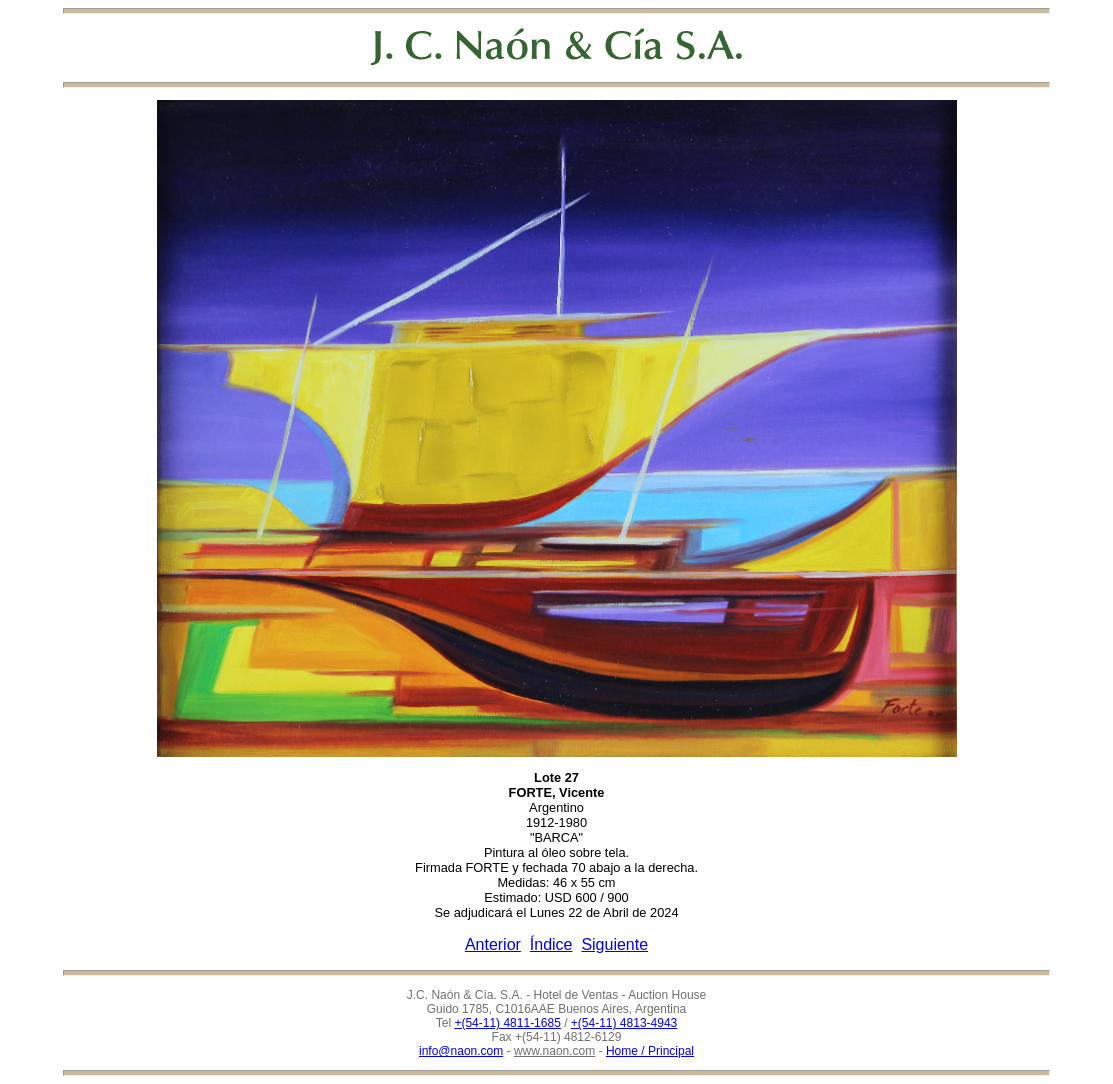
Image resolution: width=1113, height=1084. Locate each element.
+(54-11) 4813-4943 (624, 1023)
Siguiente (614, 944)
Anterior (493, 944)
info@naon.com (461, 1051)
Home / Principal (650, 1051)
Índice (551, 944)
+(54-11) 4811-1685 (507, 1023)
